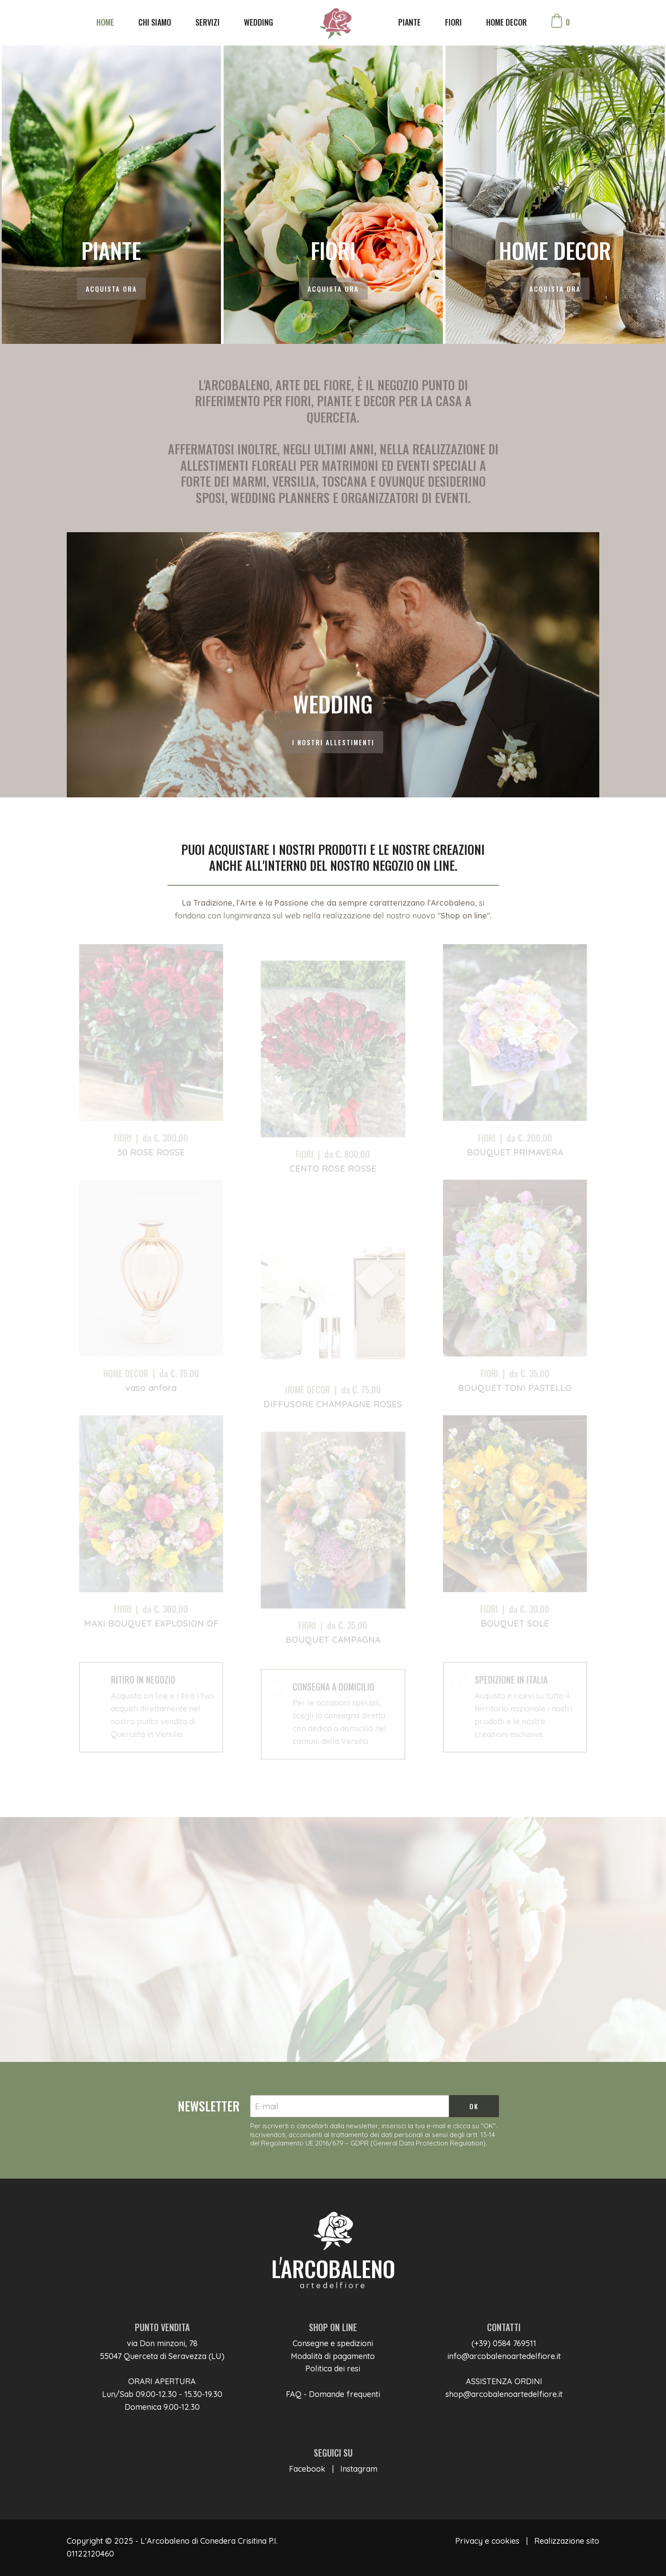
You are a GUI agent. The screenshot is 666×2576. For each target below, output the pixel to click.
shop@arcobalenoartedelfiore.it (504, 2394)
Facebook (307, 2469)
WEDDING (258, 22)
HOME (105, 22)
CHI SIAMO (154, 22)
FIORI (453, 22)
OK (474, 2106)
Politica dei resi (332, 2368)
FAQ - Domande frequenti (333, 2394)
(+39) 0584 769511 (504, 2343)
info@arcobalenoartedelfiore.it (504, 2356)
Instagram (358, 2469)
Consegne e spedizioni (333, 2343)
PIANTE (409, 22)
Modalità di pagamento (333, 2356)
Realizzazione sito (566, 2541)
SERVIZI (207, 22)
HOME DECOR (506, 22)
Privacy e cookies (487, 2541)
